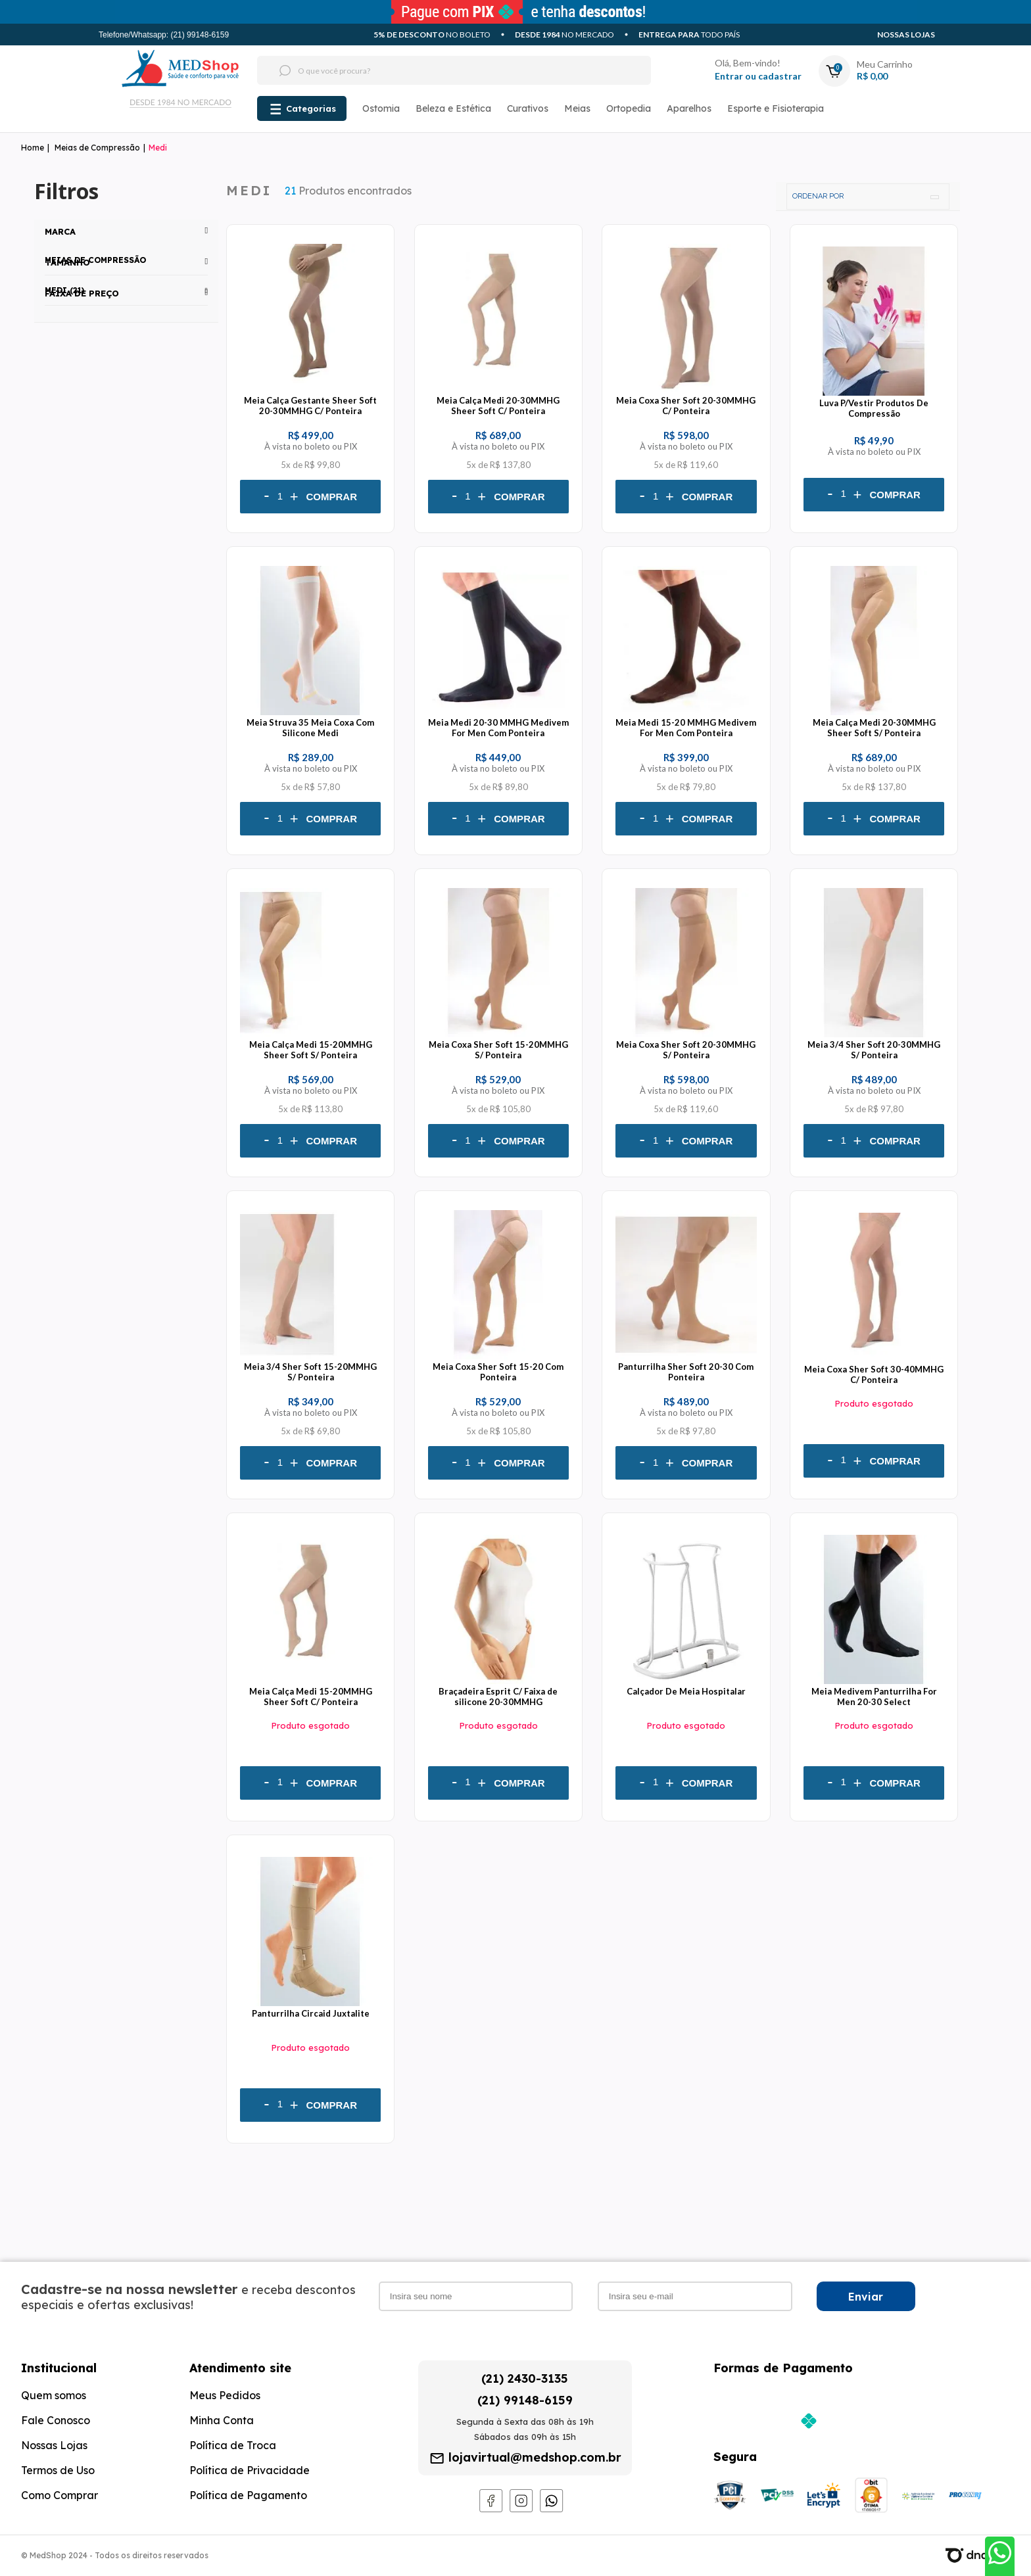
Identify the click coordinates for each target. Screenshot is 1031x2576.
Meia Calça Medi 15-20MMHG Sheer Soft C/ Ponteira (310, 1696)
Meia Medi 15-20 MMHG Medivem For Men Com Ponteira (685, 727)
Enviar (865, 2296)
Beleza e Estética (453, 108)
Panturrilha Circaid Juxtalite (311, 2013)
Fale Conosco (55, 2420)
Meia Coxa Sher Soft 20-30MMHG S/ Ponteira (685, 1049)
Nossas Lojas (906, 34)
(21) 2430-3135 (524, 2378)
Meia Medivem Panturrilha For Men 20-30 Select (874, 1696)
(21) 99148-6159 (525, 2400)
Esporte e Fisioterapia (775, 108)
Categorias (311, 108)
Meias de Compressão (97, 147)
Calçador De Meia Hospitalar (686, 1691)
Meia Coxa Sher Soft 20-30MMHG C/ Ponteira (685, 405)
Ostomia (381, 108)
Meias (577, 108)
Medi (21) (64, 290)
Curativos (527, 108)
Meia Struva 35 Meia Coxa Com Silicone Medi (310, 727)
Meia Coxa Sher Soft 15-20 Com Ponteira (498, 1371)
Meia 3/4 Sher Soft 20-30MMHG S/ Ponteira (873, 1049)
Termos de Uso (58, 2470)
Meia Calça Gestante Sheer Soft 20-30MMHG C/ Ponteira (310, 405)
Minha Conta (221, 2420)
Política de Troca (232, 2445)
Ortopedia (628, 108)
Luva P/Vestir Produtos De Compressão (873, 408)
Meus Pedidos (224, 2395)
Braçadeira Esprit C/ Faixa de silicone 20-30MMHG (498, 1696)
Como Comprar (59, 2495)
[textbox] (429, 70)
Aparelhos (689, 108)
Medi (158, 147)
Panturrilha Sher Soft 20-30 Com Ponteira (686, 1371)
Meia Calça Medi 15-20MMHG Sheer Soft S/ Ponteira (310, 1049)
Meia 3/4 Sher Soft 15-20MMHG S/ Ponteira (310, 1371)
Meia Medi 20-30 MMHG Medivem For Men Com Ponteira (498, 727)
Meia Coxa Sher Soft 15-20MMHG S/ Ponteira (498, 1049)
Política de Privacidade (249, 2470)
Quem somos (53, 2395)
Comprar (332, 496)
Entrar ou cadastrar (758, 76)
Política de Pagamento (248, 2495)
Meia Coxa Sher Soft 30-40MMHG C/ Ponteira (874, 1374)
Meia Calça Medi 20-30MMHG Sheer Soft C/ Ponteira (498, 405)
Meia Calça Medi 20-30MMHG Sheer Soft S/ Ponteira (874, 727)
